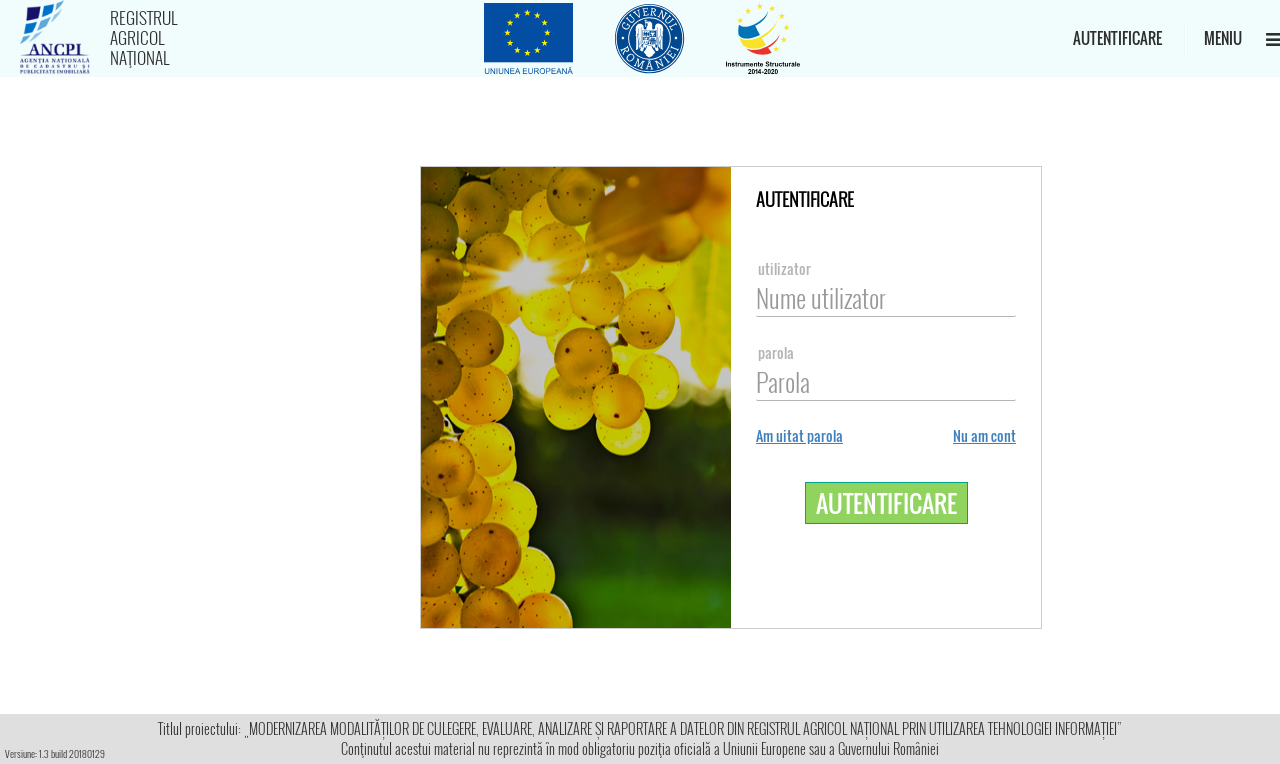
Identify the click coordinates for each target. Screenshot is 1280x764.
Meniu (1233, 38)
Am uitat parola (799, 436)
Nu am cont (984, 436)
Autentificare (1117, 38)
